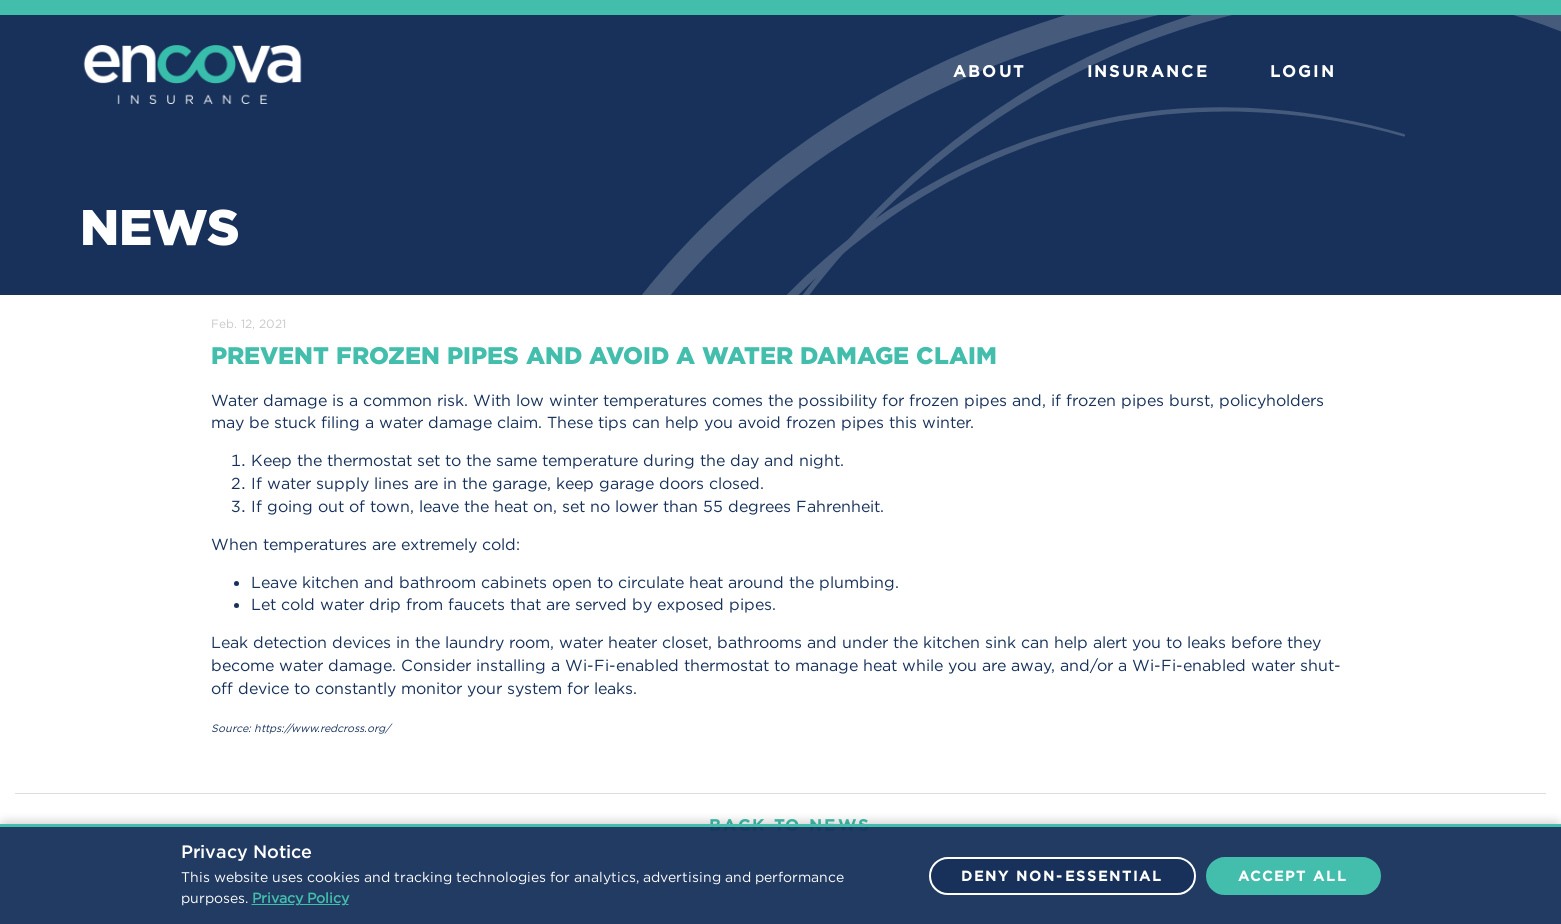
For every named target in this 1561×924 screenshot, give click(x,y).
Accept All (1293, 876)
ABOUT (989, 71)
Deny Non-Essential (1062, 876)
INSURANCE (1148, 71)
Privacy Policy (300, 898)
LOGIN (1303, 71)
